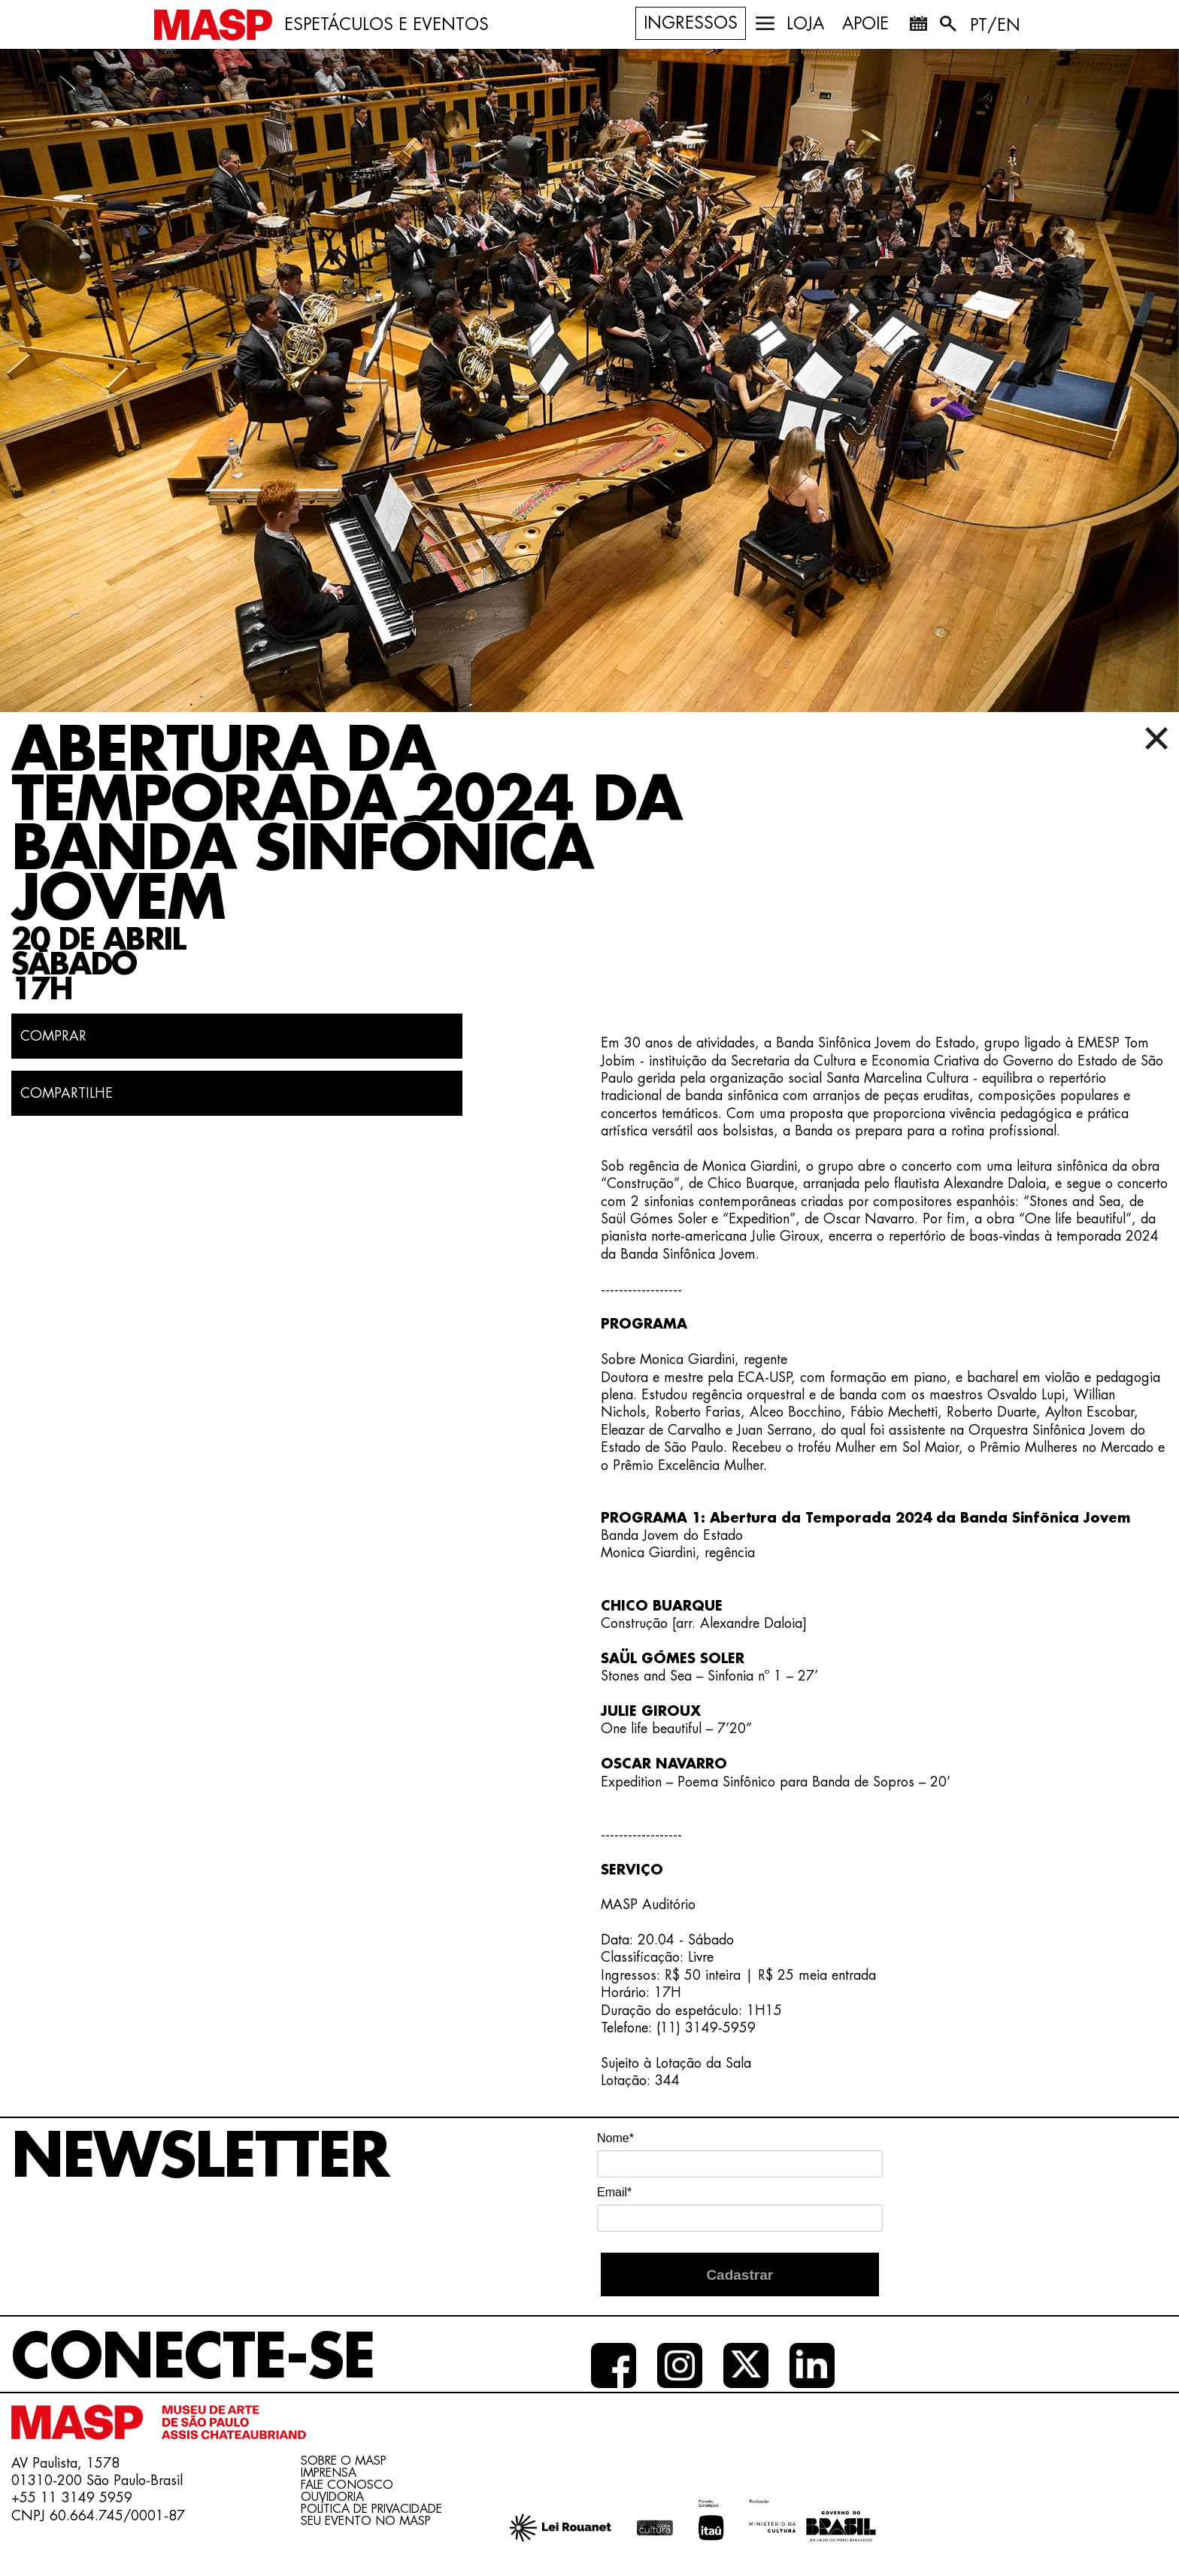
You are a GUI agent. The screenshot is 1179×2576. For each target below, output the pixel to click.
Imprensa (328, 2473)
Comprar (53, 1036)
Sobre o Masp (343, 2461)
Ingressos (691, 23)
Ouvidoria (332, 2497)
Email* (614, 2192)
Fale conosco (347, 2485)
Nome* (615, 2138)
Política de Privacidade (371, 2509)
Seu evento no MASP (366, 2521)
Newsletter (200, 2157)
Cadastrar (739, 2275)
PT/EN (995, 25)
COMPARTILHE (66, 1093)
